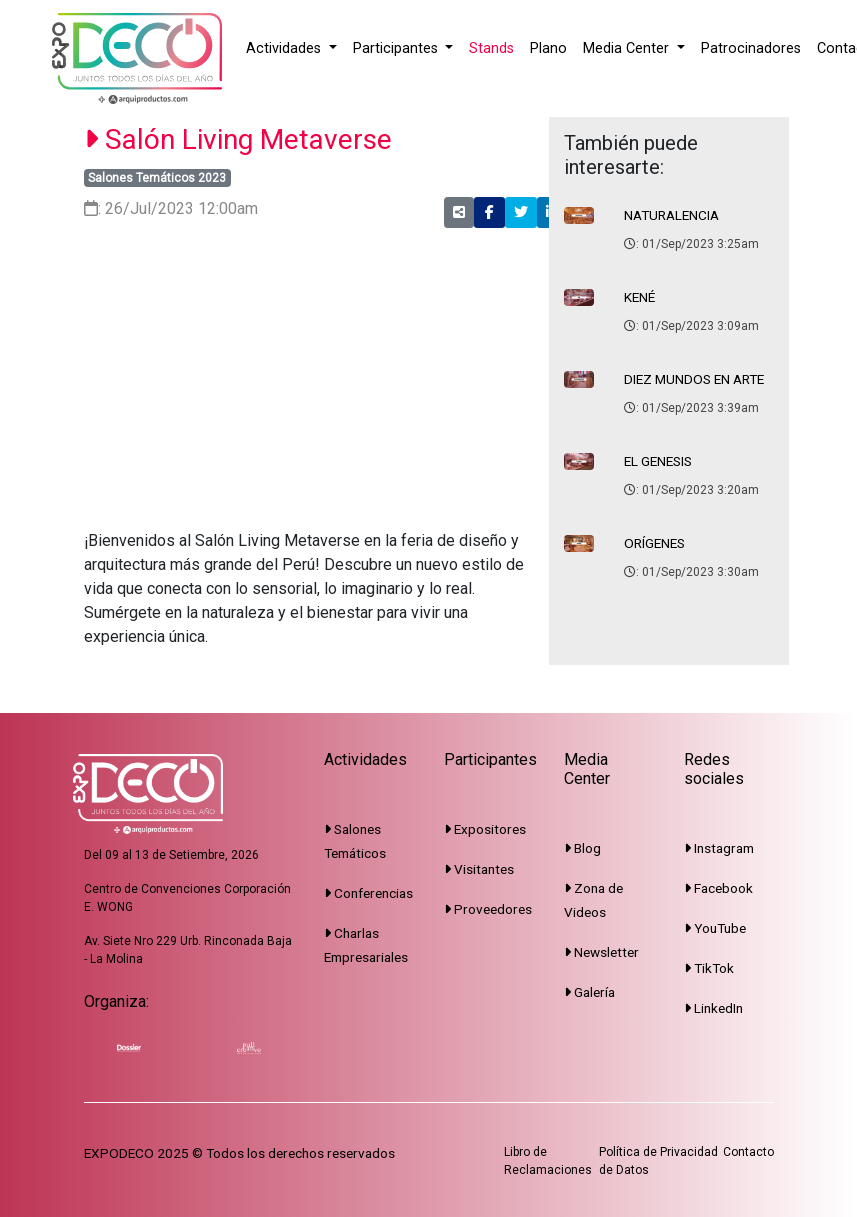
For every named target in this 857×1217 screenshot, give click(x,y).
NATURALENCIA (671, 215)
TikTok (709, 968)
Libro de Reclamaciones (548, 1161)
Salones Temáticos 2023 (157, 178)
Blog (582, 848)
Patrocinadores (751, 48)
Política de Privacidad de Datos (658, 1161)
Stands (491, 48)
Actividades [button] (285, 48)
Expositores (485, 829)
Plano (548, 48)
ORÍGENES (654, 543)
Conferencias (368, 893)
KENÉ (639, 297)
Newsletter (601, 952)
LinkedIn (713, 1008)
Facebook (718, 888)
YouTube (715, 928)
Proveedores (488, 909)
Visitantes (479, 869)
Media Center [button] (628, 48)
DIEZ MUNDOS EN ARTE (694, 379)
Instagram (719, 848)
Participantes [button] (397, 48)
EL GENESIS (658, 461)
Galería (589, 992)
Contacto (748, 1152)
